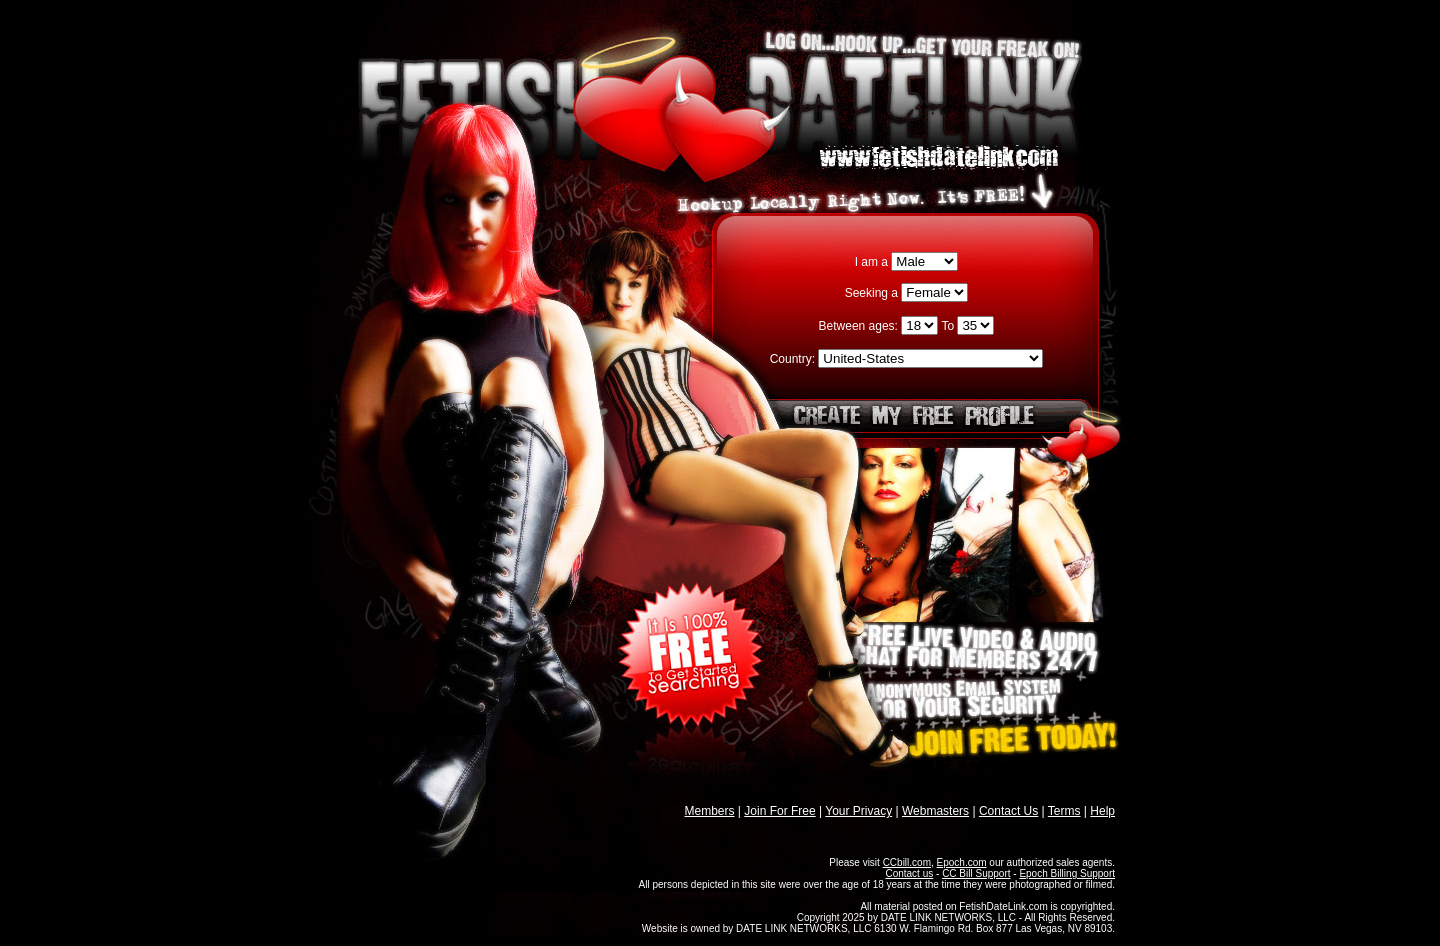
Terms (1064, 811)
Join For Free (779, 811)
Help (1102, 811)
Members (710, 811)
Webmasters (935, 811)
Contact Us (1008, 811)
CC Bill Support (976, 873)
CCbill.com (907, 862)
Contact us (909, 873)
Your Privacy (858, 811)
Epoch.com (962, 862)
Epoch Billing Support (1067, 873)
